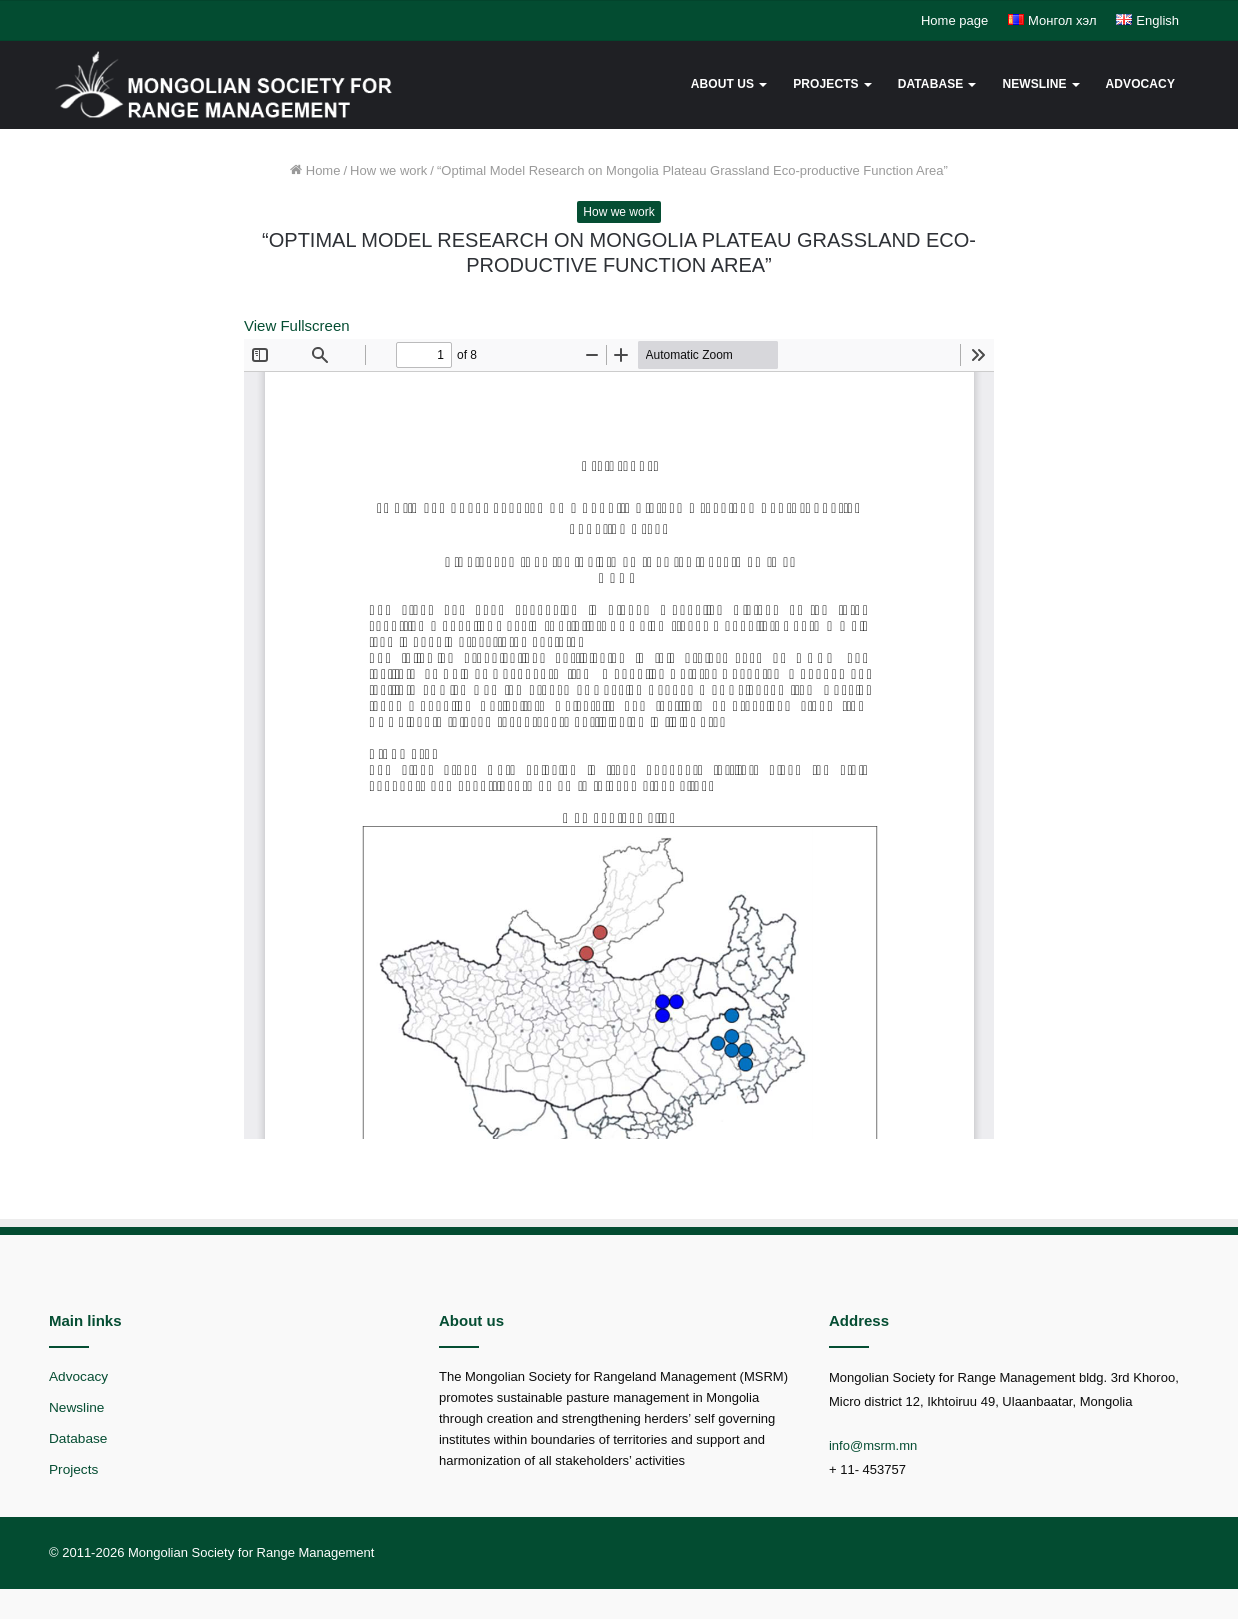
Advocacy (1140, 84)
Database (931, 84)
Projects (825, 84)
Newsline (1034, 84)
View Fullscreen (297, 325)
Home (315, 170)
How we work (388, 170)
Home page (954, 20)
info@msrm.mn (873, 1445)
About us (722, 84)
